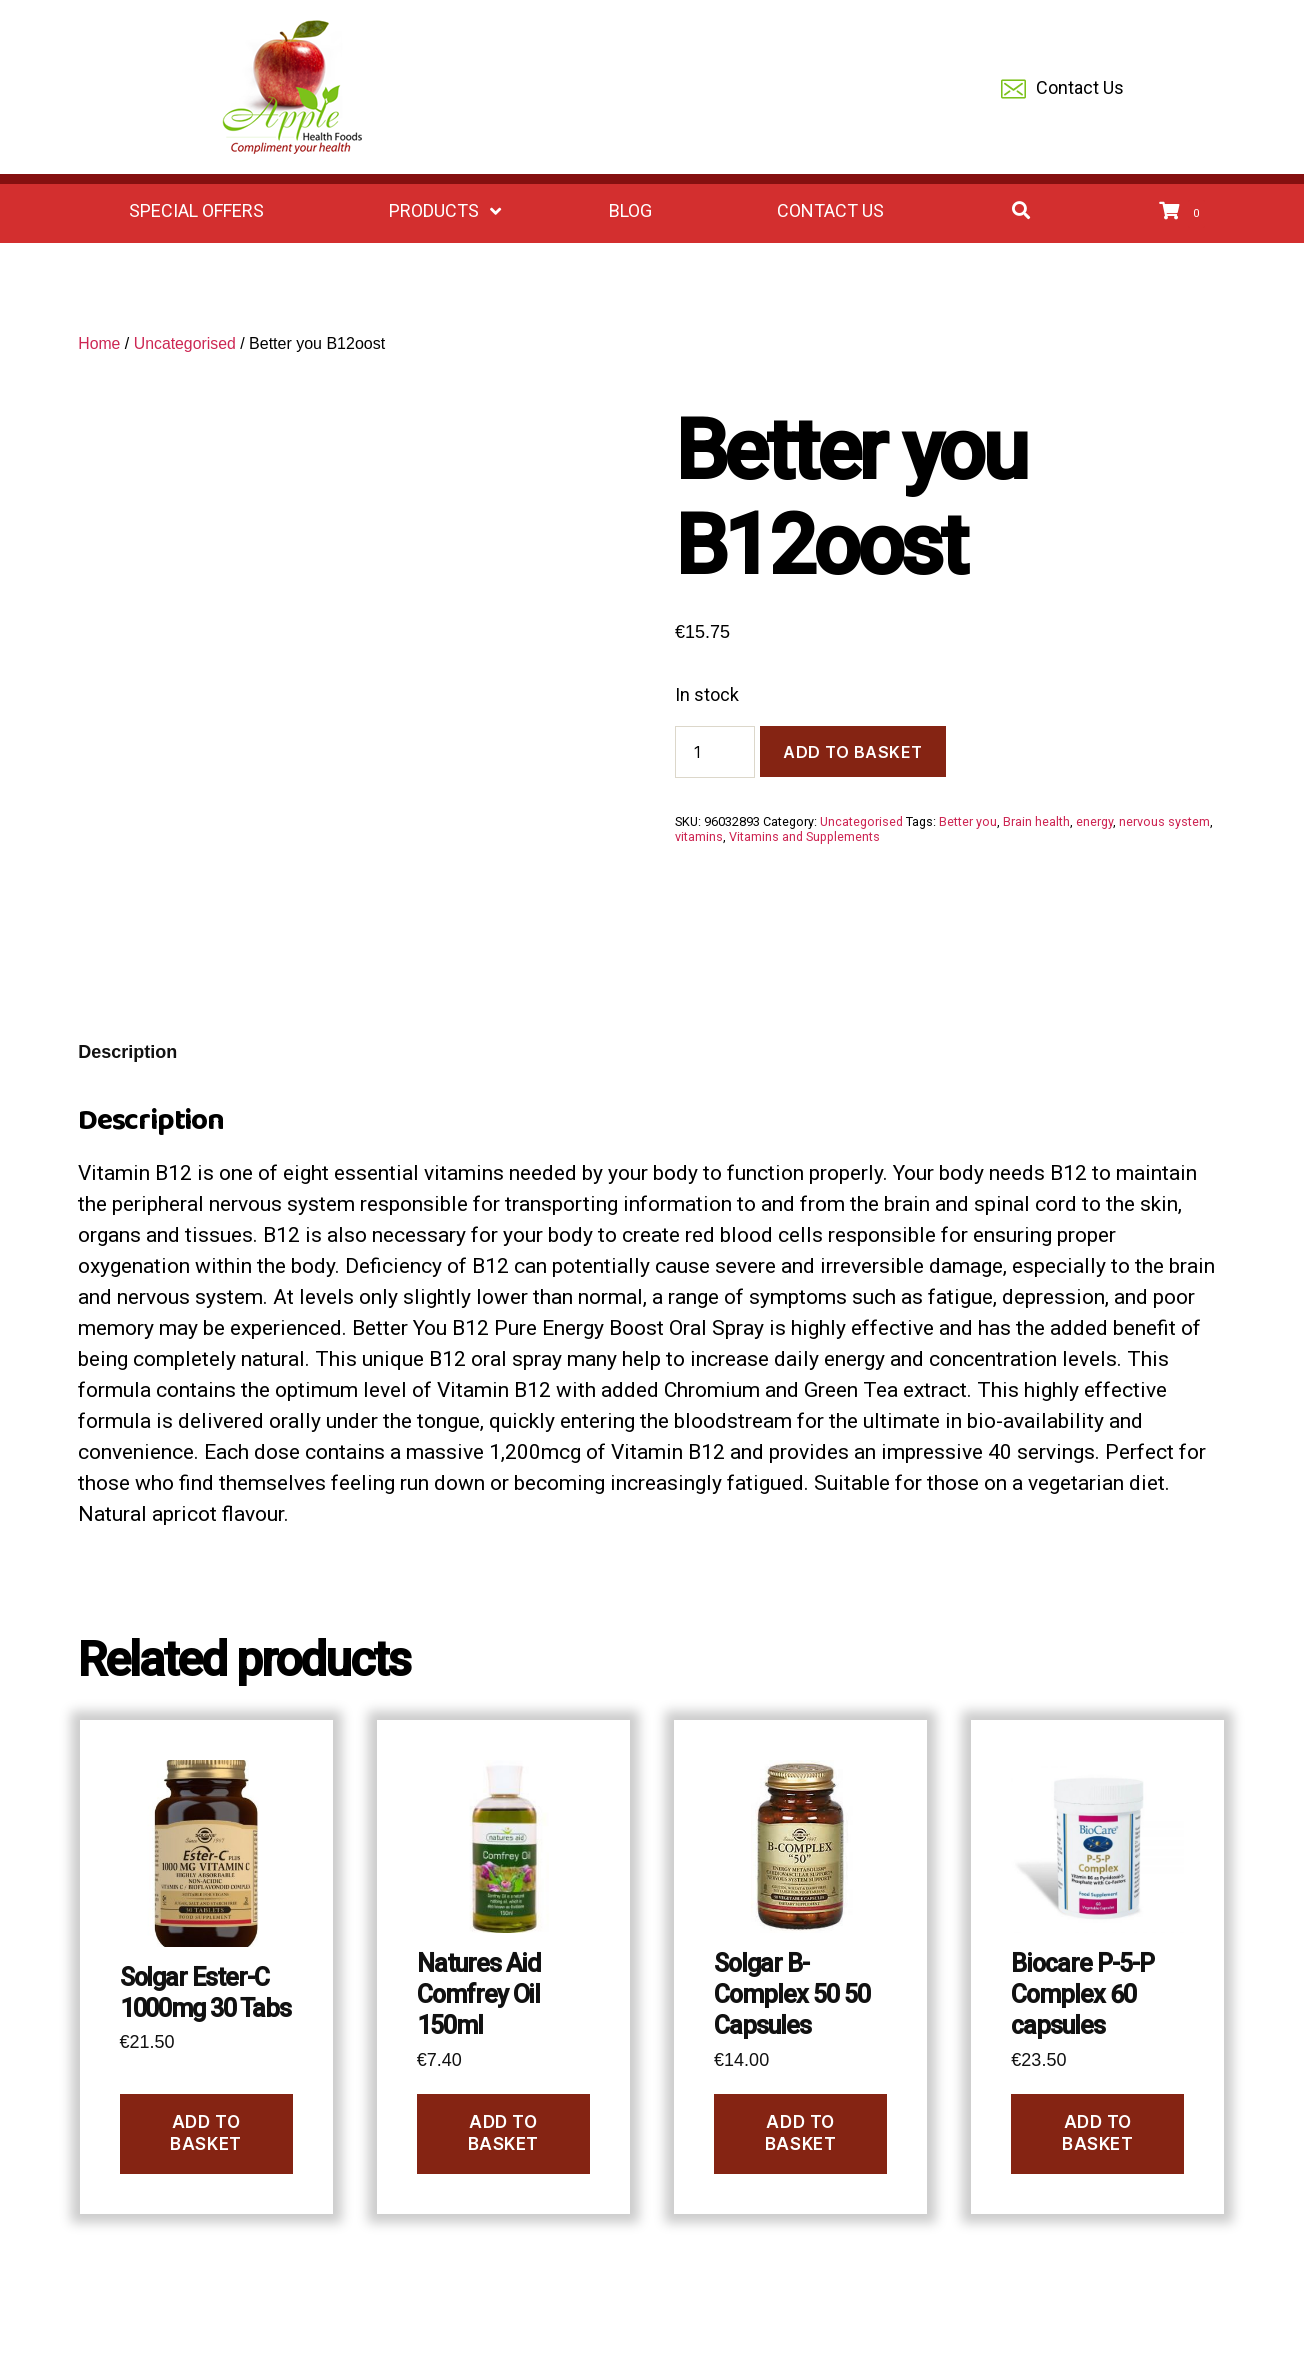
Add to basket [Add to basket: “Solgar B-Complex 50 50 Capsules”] (800, 2132)
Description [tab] (127, 1052)
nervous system (1164, 821)
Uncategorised (185, 343)
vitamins (699, 836)
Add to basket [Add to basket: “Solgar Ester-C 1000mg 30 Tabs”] (205, 2132)
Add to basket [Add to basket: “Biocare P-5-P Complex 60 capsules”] (1097, 2132)
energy (1094, 821)
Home (99, 343)
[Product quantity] (715, 752)
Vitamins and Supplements (804, 836)
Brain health (1036, 821)
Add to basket (853, 752)
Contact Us (1062, 89)
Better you (968, 821)
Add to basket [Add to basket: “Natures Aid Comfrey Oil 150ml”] (503, 2132)
